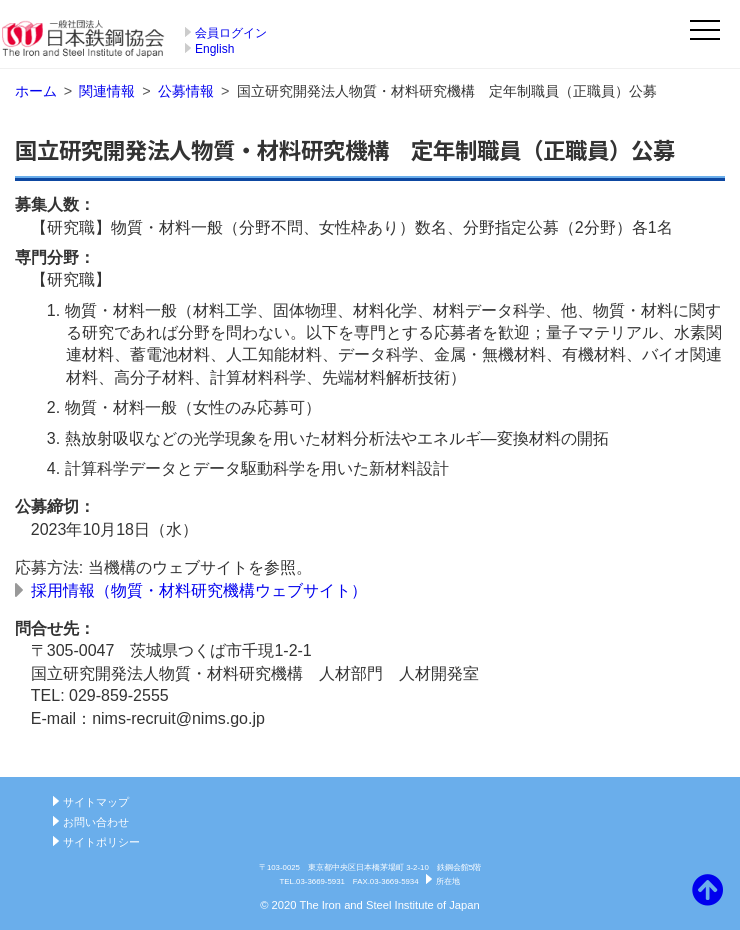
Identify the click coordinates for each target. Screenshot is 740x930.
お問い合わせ (96, 822)
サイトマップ (96, 802)
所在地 (448, 881)
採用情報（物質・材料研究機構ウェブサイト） (199, 590)
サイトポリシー (101, 842)
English (214, 49)
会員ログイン (231, 33)
